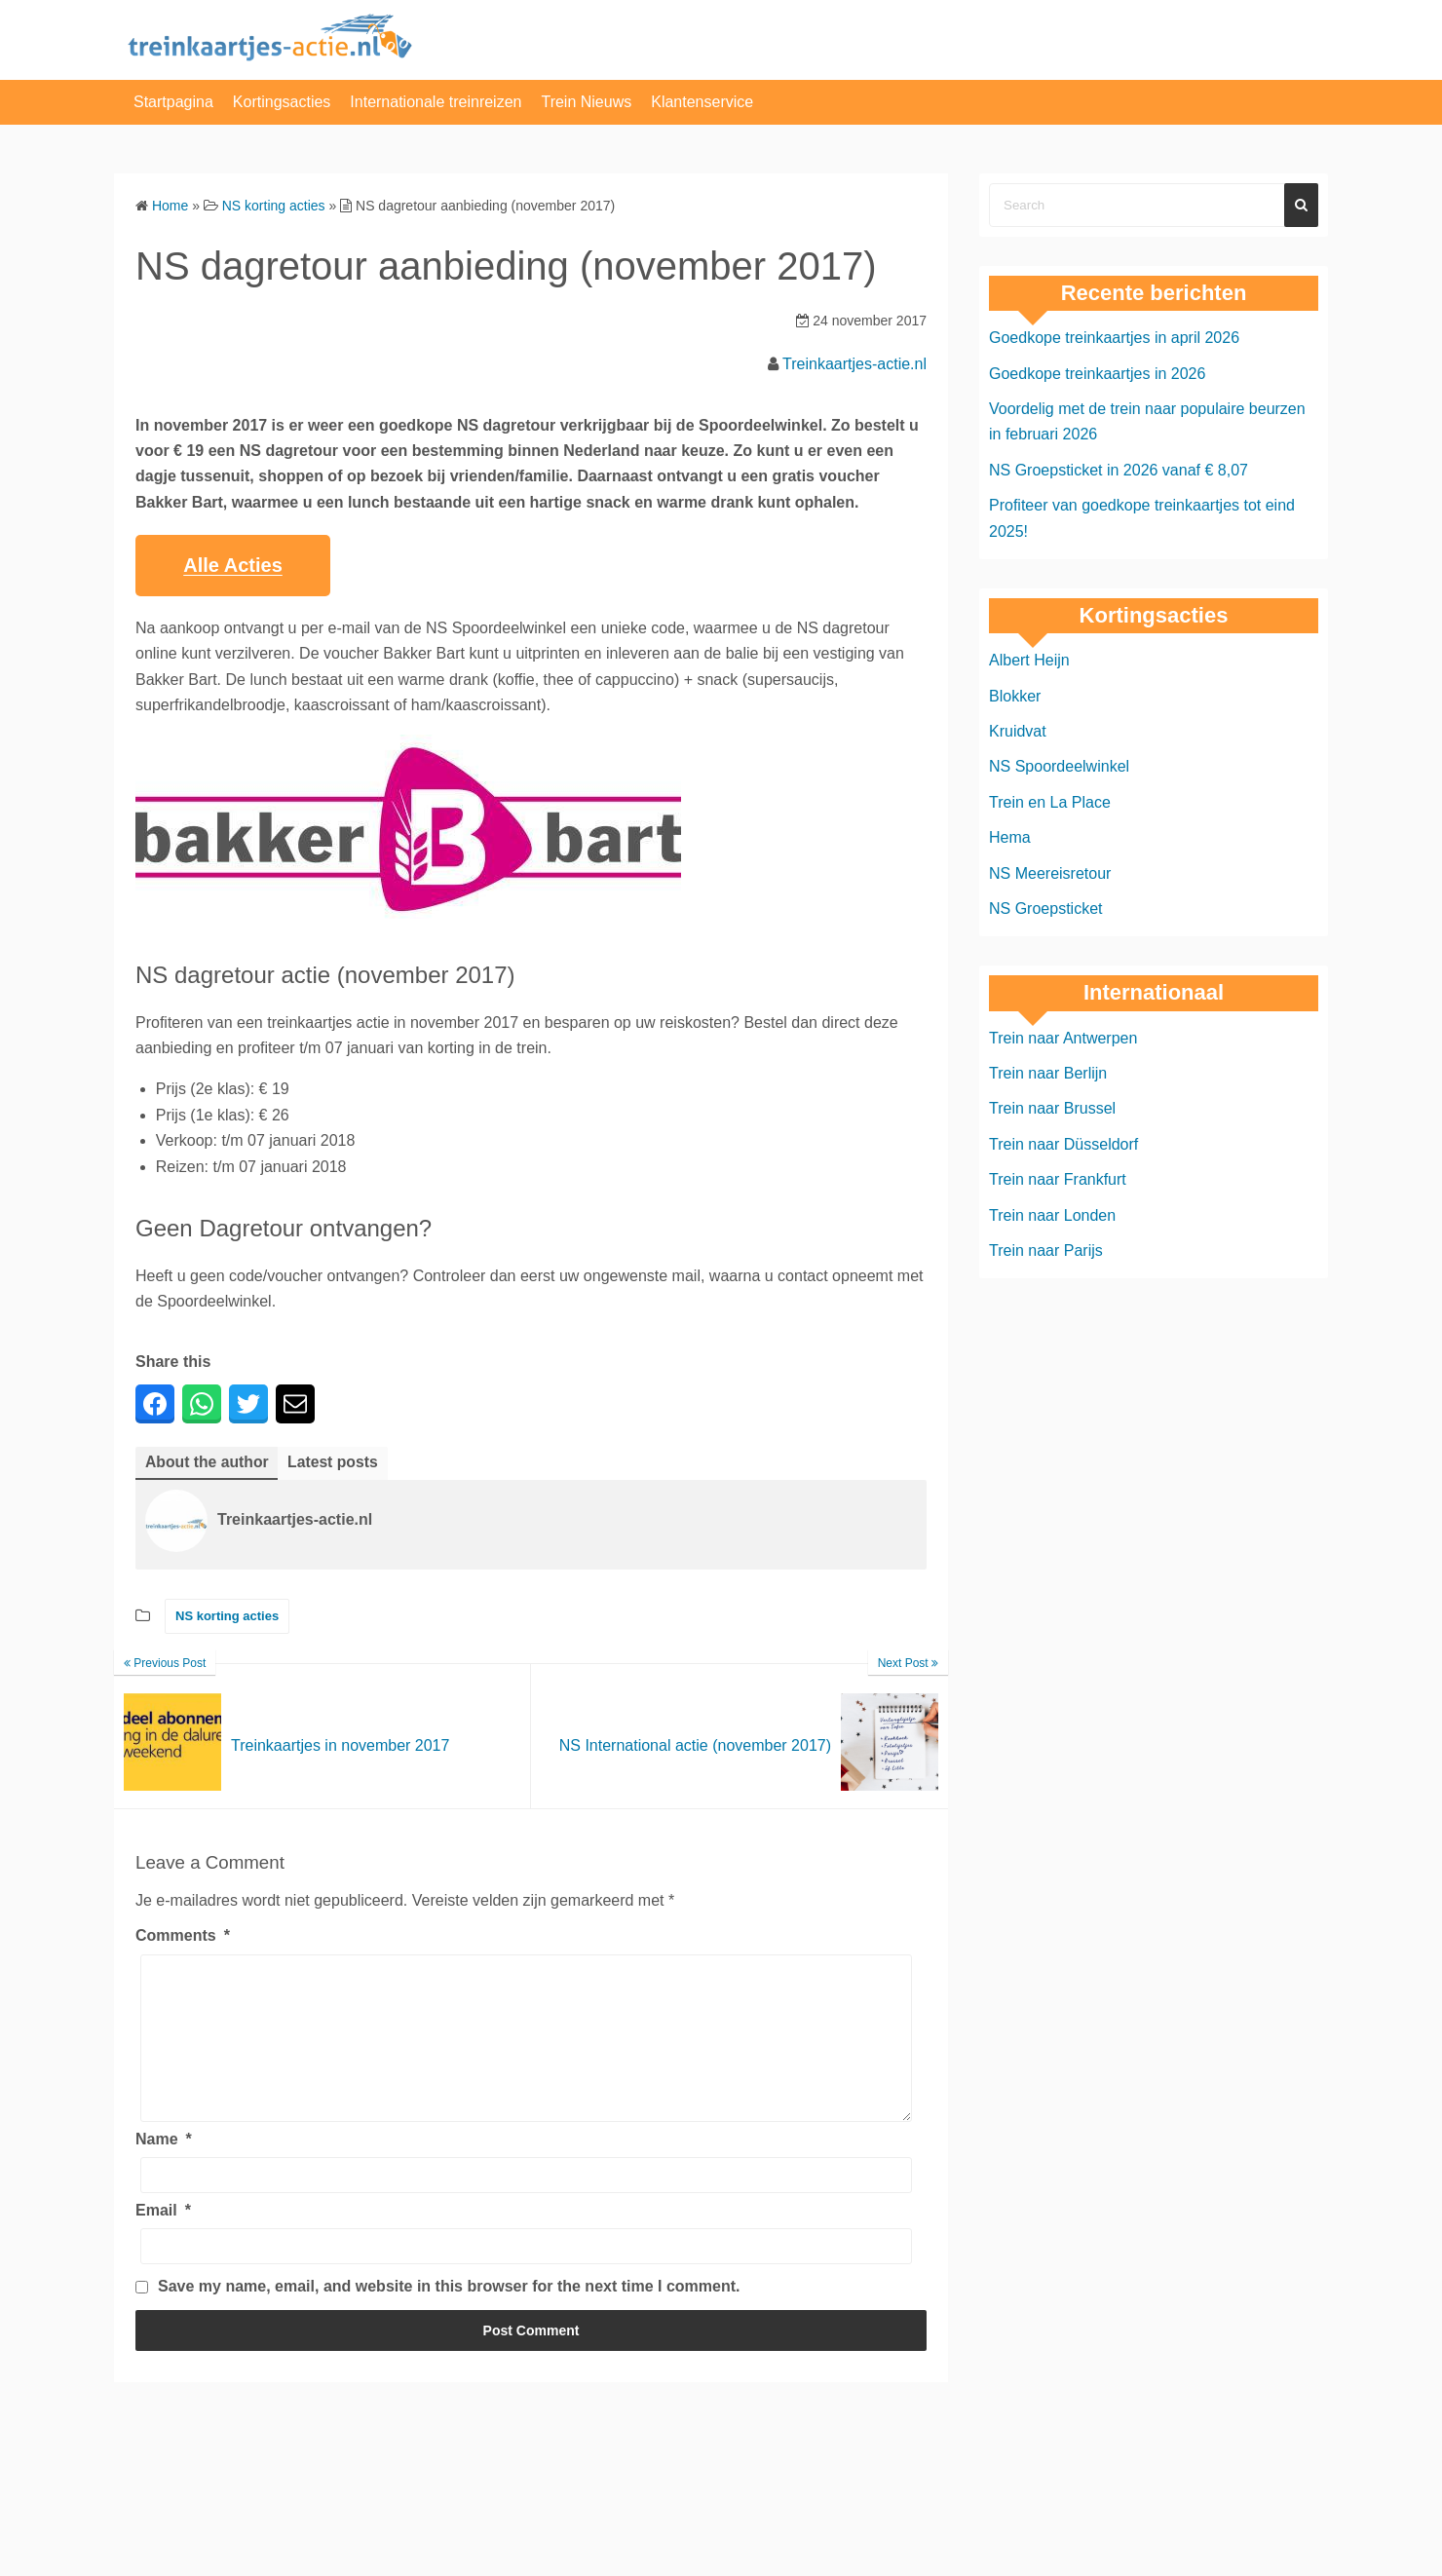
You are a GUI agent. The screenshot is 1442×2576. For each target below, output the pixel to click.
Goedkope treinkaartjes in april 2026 (1114, 337)
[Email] (526, 2276)
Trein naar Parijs (1046, 1250)
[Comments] (526, 2052)
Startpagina (173, 102)
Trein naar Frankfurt (1057, 1179)
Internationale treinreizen (435, 102)
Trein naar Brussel (1052, 1108)
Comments (182, 1936)
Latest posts (335, 1462)
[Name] (526, 2204)
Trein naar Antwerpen (1063, 1038)
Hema (1010, 837)
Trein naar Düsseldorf (1063, 1144)
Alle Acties (233, 565)
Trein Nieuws (586, 102)
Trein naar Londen (1052, 1215)
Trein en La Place (1050, 802)
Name (163, 2168)
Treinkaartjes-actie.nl (854, 364)
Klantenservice (702, 102)
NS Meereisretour (1050, 873)
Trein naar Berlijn (1048, 1073)
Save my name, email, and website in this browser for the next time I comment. (449, 2316)
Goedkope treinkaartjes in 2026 (1097, 373)
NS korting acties (227, 1617)
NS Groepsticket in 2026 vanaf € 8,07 (1118, 470)
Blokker (1015, 696)
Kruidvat (1017, 731)
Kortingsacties (282, 102)
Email (163, 2239)
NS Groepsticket (1045, 908)
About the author (208, 1462)
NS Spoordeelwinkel (1059, 766)
